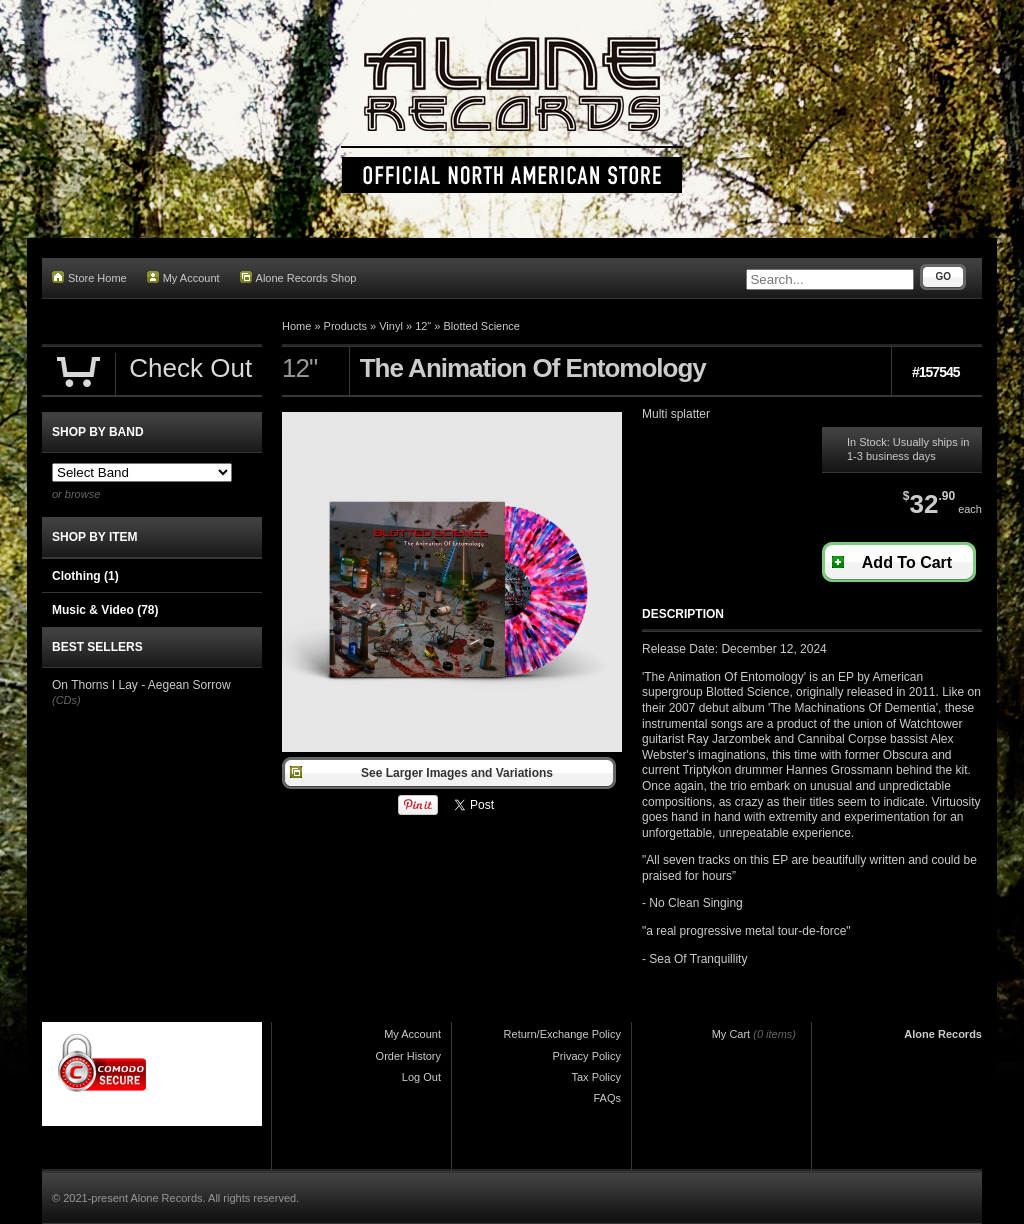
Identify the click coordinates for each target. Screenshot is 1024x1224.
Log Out (421, 1077)
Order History (408, 1056)
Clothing (85, 576)
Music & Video (105, 610)
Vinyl (391, 326)
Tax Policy (596, 1077)
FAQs (607, 1098)
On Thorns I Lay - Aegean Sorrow (141, 685)
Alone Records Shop (298, 277)
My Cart (731, 1034)
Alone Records (943, 1034)
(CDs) (66, 700)
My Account (183, 277)
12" (423, 326)
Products (345, 326)
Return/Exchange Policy (562, 1034)
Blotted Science (482, 326)
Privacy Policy (587, 1056)
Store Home (89, 277)
